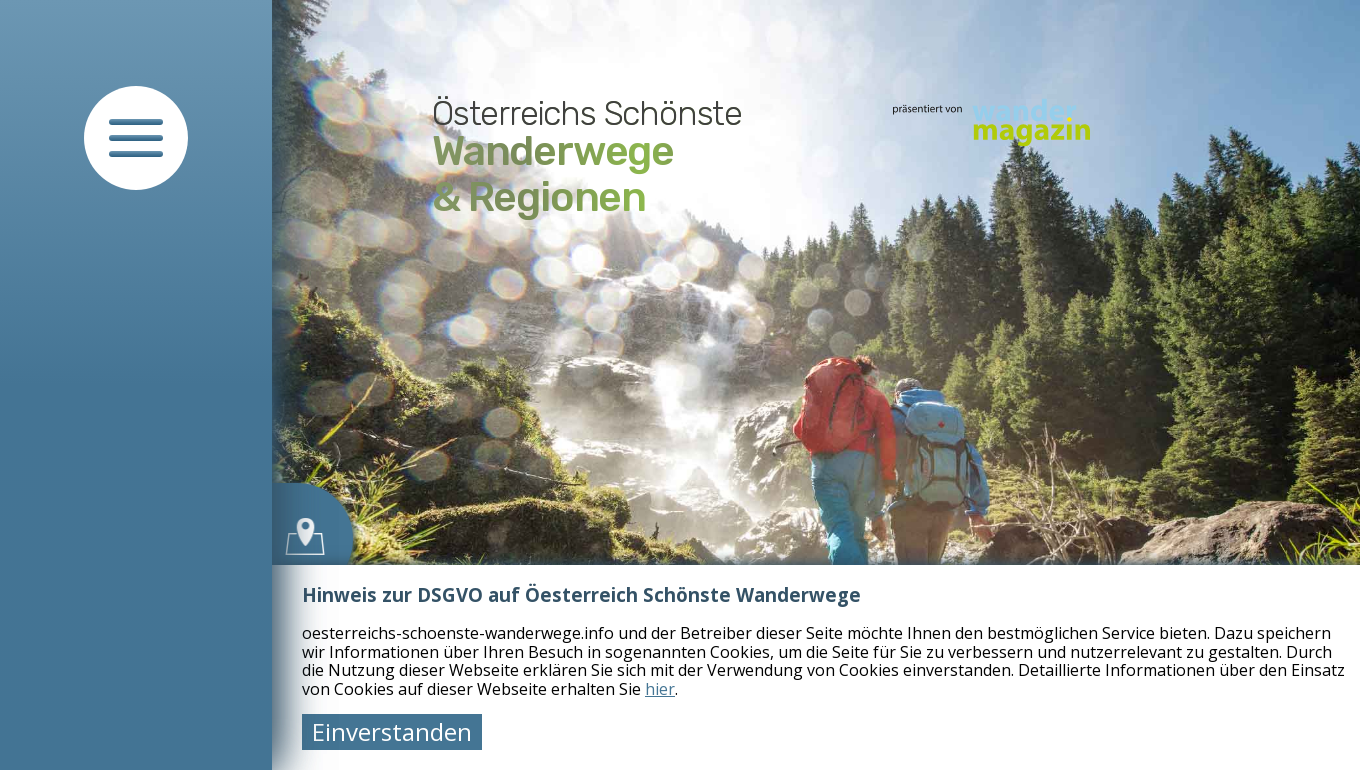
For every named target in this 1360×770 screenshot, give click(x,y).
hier (660, 689)
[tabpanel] (816, 385)
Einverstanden (392, 731)
